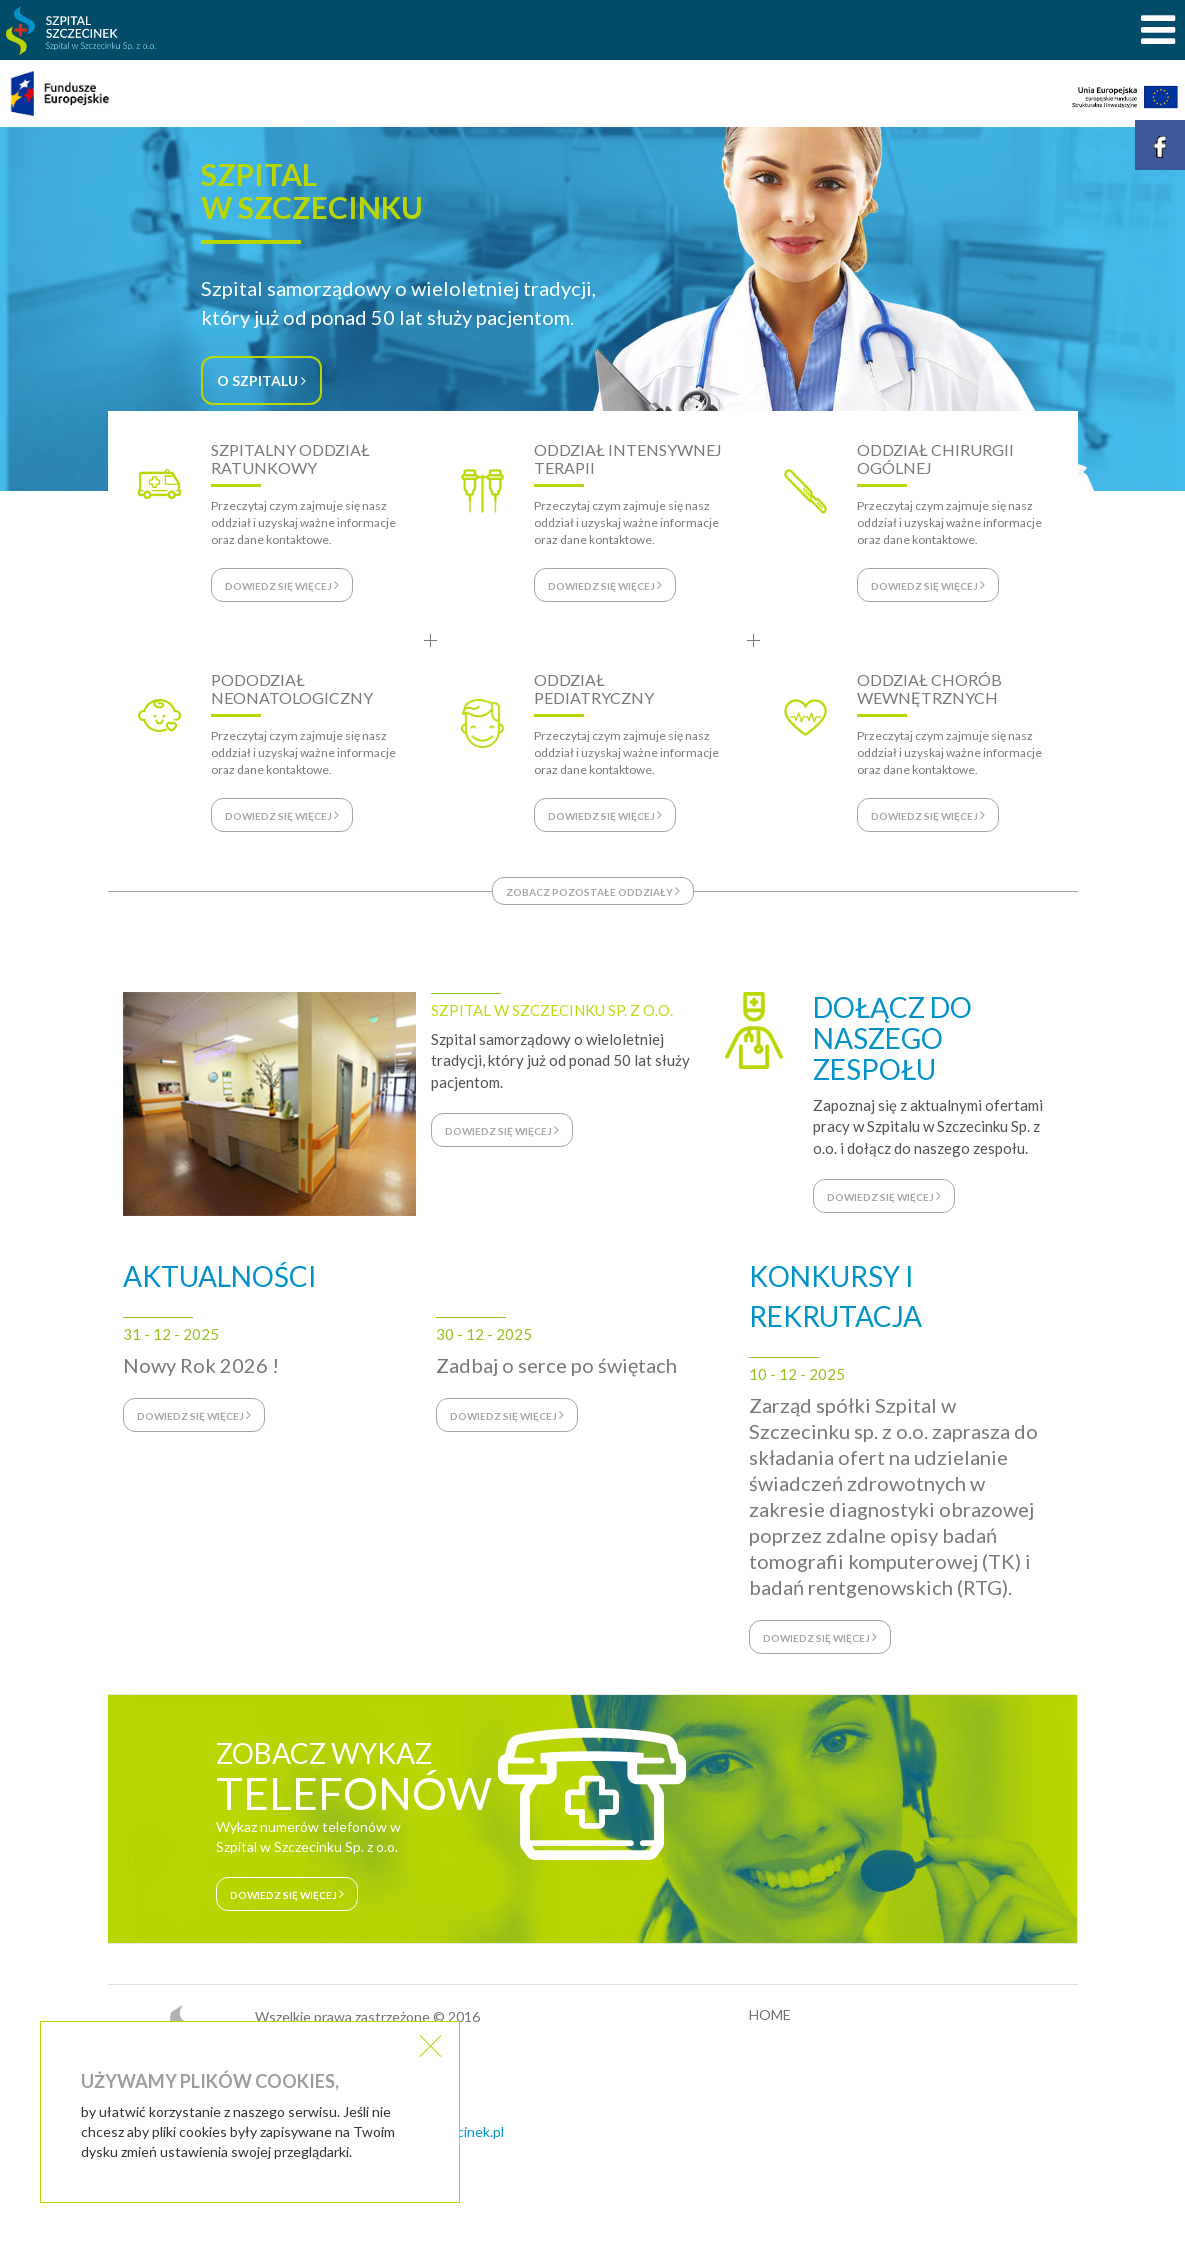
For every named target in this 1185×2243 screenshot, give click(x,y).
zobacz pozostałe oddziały (593, 891)
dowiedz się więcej (502, 1130)
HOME (770, 2014)
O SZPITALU (261, 380)
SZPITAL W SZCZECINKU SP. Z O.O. (552, 1010)
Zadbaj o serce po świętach (556, 1365)
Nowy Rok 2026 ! (201, 1365)
